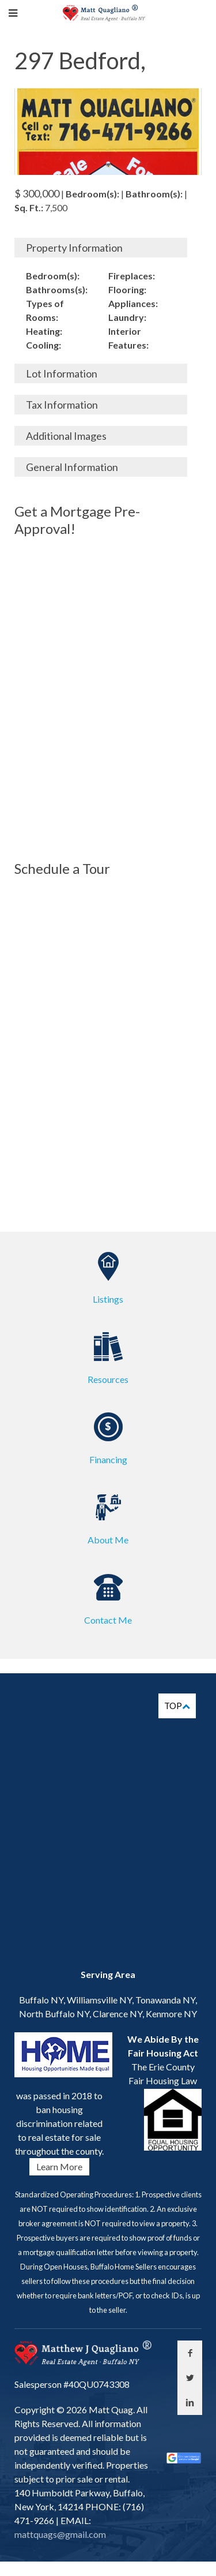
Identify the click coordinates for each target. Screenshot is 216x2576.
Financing (108, 1459)
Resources (108, 1379)
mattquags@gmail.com (60, 2534)
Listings (108, 1298)
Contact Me (108, 1619)
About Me (108, 1539)
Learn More (59, 2166)
